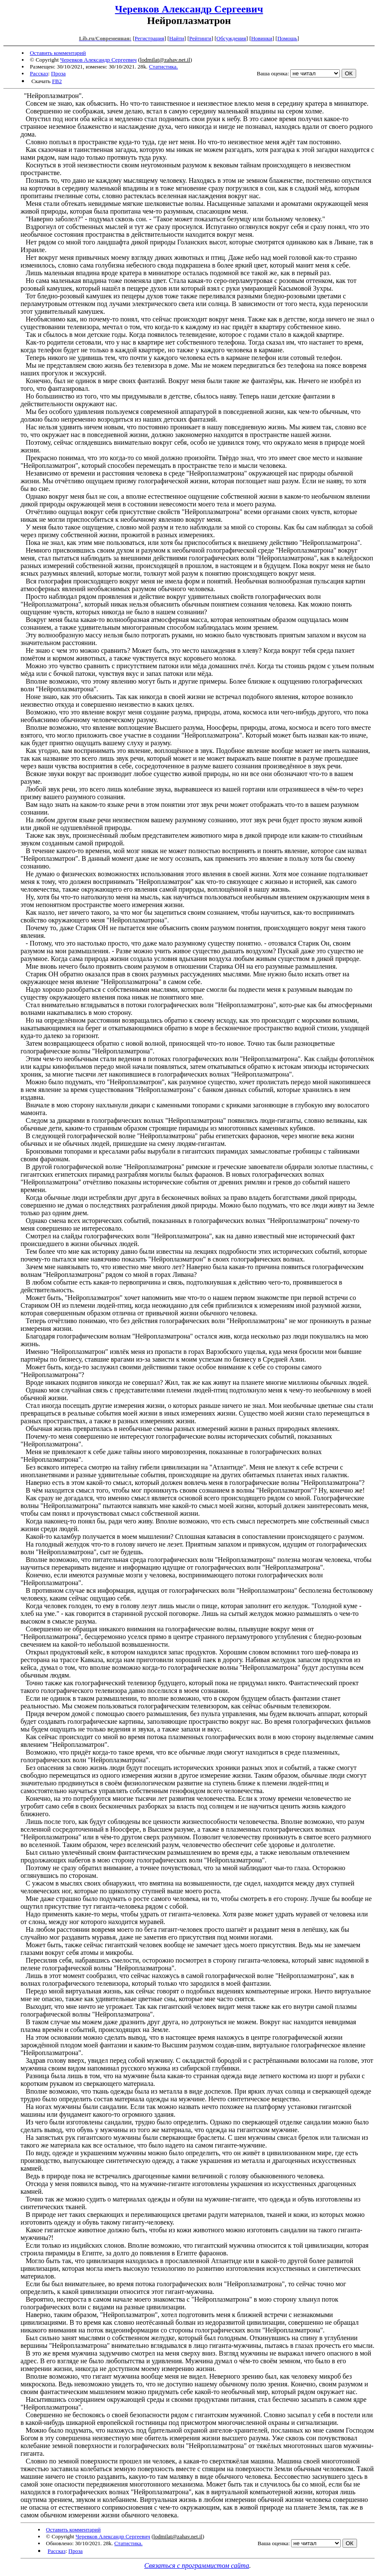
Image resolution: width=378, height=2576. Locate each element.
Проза (58, 73)
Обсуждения (231, 38)
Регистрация (149, 38)
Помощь (287, 38)
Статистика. (163, 66)
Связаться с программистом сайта (196, 2565)
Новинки (261, 38)
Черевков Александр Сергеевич (189, 9)
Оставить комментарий (58, 53)
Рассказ (39, 73)
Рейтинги (200, 38)
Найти (176, 38)
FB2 (57, 81)
